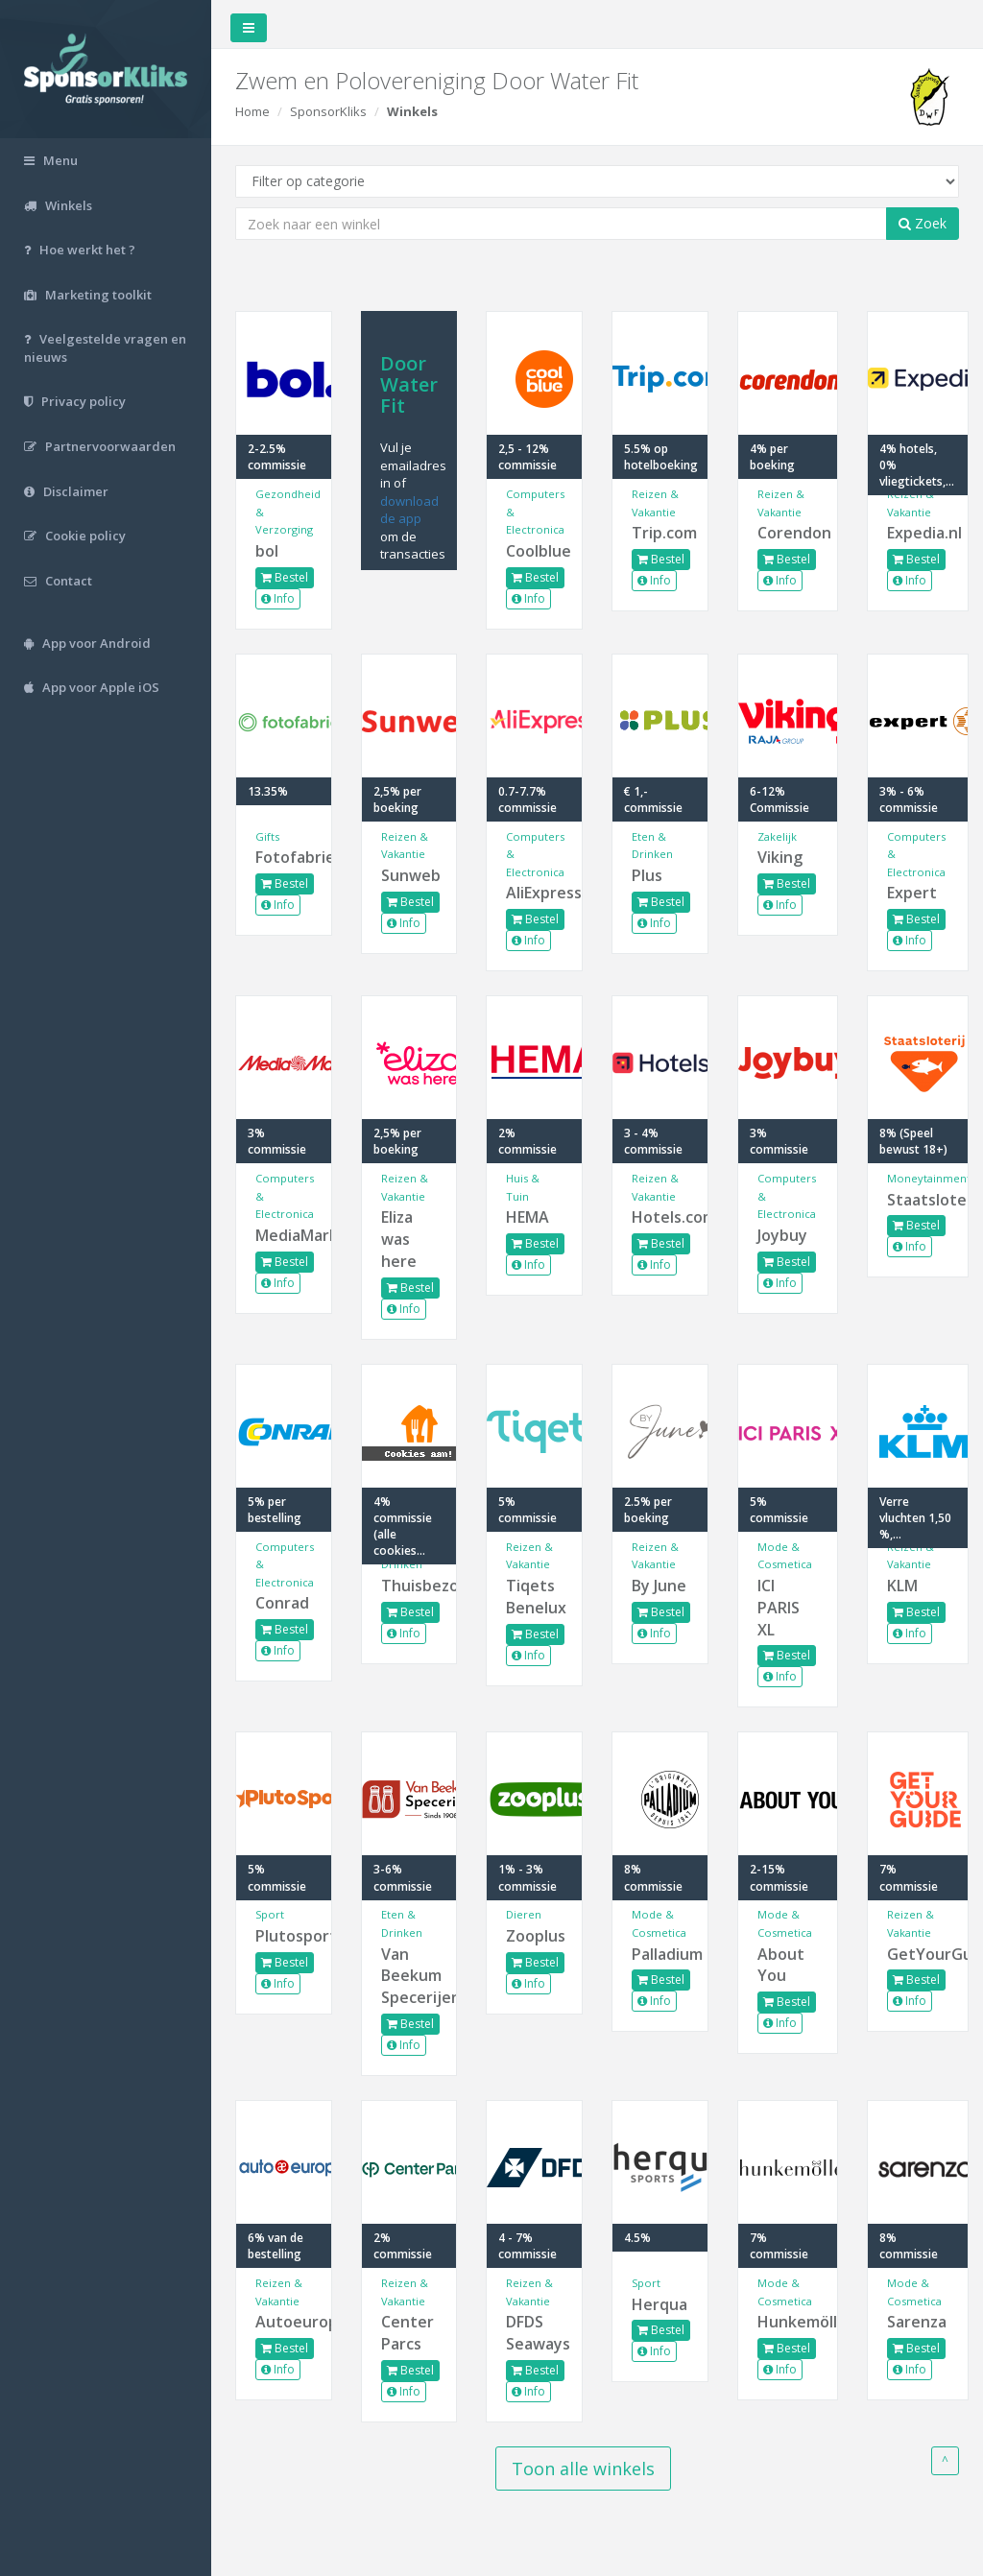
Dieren (523, 1914)
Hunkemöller (788, 2321)
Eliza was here (399, 1239)
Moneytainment (929, 1178)
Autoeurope (283, 2321)
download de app (409, 510)
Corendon (788, 532)
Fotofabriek (283, 857)
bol (266, 550)
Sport (269, 1914)
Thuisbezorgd (409, 1585)
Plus (647, 875)
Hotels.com (660, 1217)
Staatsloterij (917, 1199)
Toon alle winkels (583, 2468)
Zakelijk (777, 836)
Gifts (267, 836)
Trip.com (660, 532)
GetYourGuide (917, 1954)
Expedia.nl (917, 532)
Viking (780, 857)
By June (659, 1585)
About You (780, 1965)
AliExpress (534, 892)
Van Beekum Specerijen (409, 1976)
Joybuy (782, 1235)
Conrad (282, 1602)
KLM (902, 1585)
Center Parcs (407, 2332)
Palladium (660, 1954)
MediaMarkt (283, 1235)
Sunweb (409, 875)
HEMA (527, 1217)
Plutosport (283, 1935)
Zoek (923, 223)
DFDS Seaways (534, 2332)
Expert (912, 892)
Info (278, 598)
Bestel (284, 577)
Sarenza (917, 2321)
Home (252, 111)
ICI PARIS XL (778, 1607)
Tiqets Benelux (534, 1596)
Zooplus (534, 1935)
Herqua (659, 2304)
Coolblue (534, 550)
